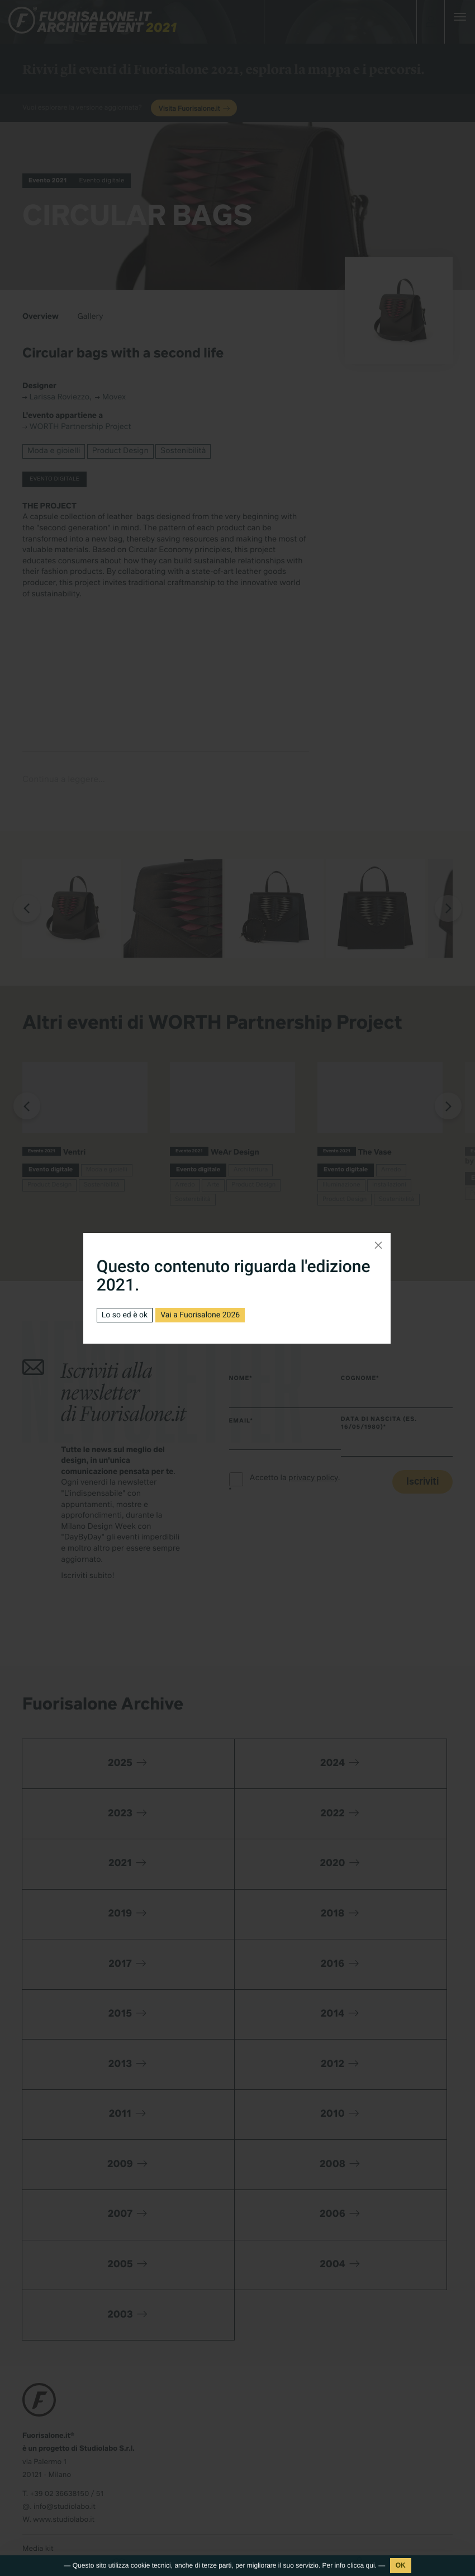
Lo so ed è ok (125, 1315)
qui (370, 2565)
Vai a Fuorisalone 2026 (200, 1315)
